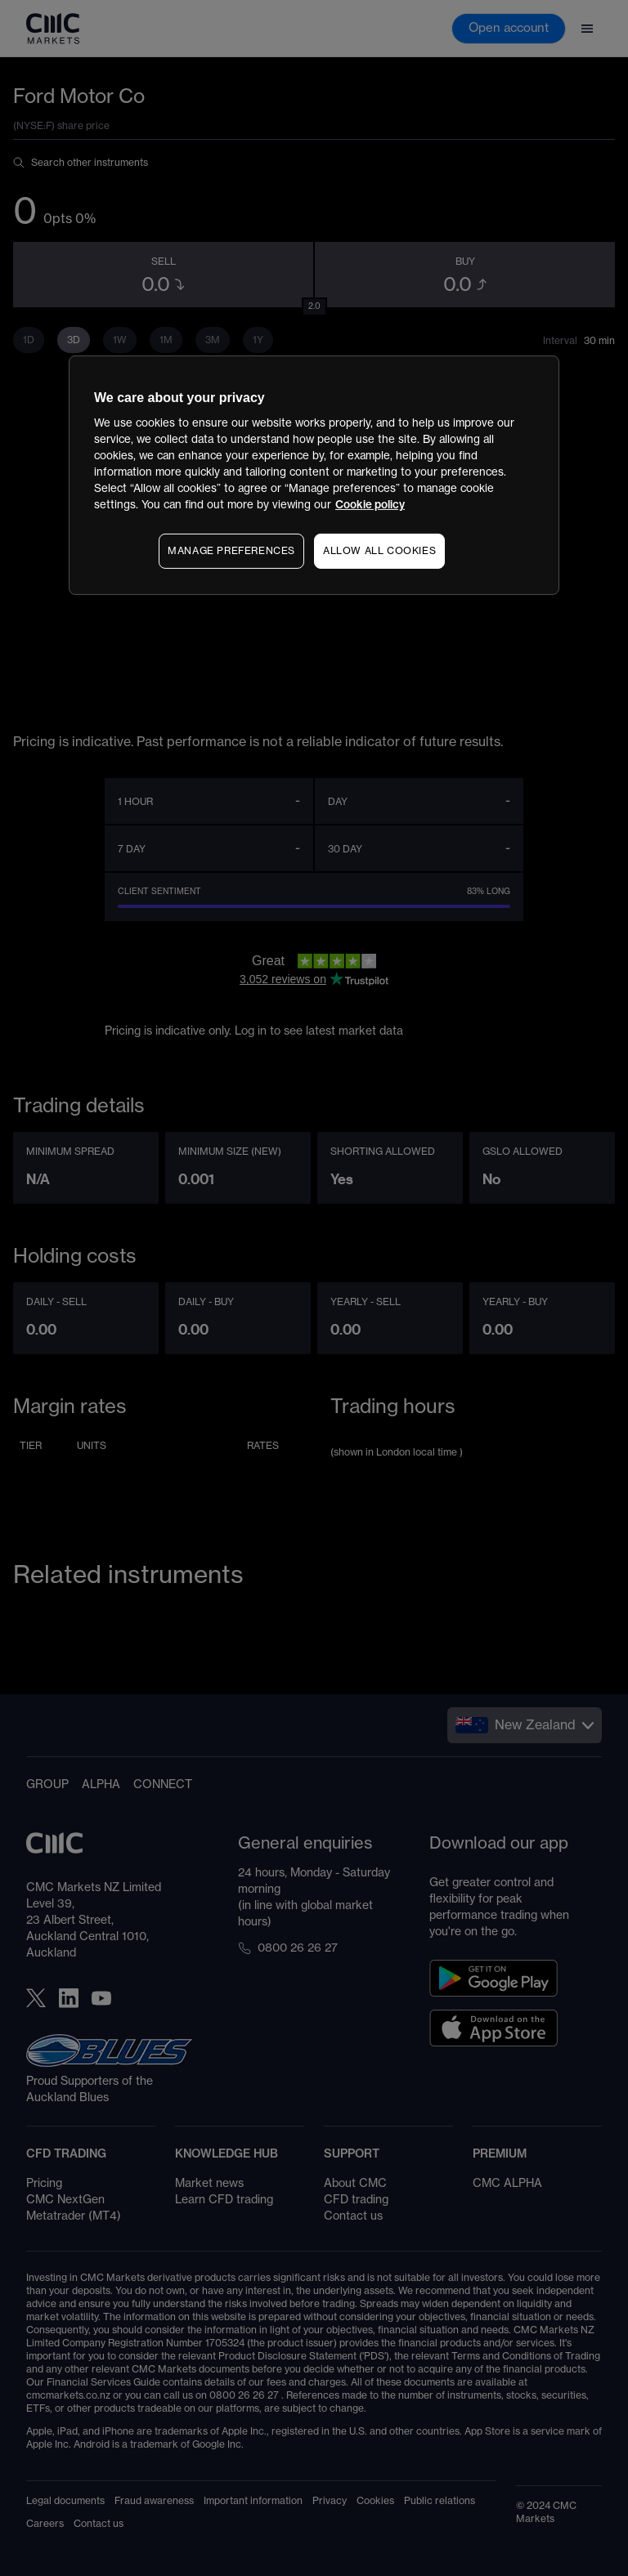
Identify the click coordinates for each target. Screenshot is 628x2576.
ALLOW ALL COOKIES (379, 551)
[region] (314, 475)
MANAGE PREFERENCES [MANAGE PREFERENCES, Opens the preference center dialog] (231, 551)
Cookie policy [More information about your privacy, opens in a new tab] (370, 504)
